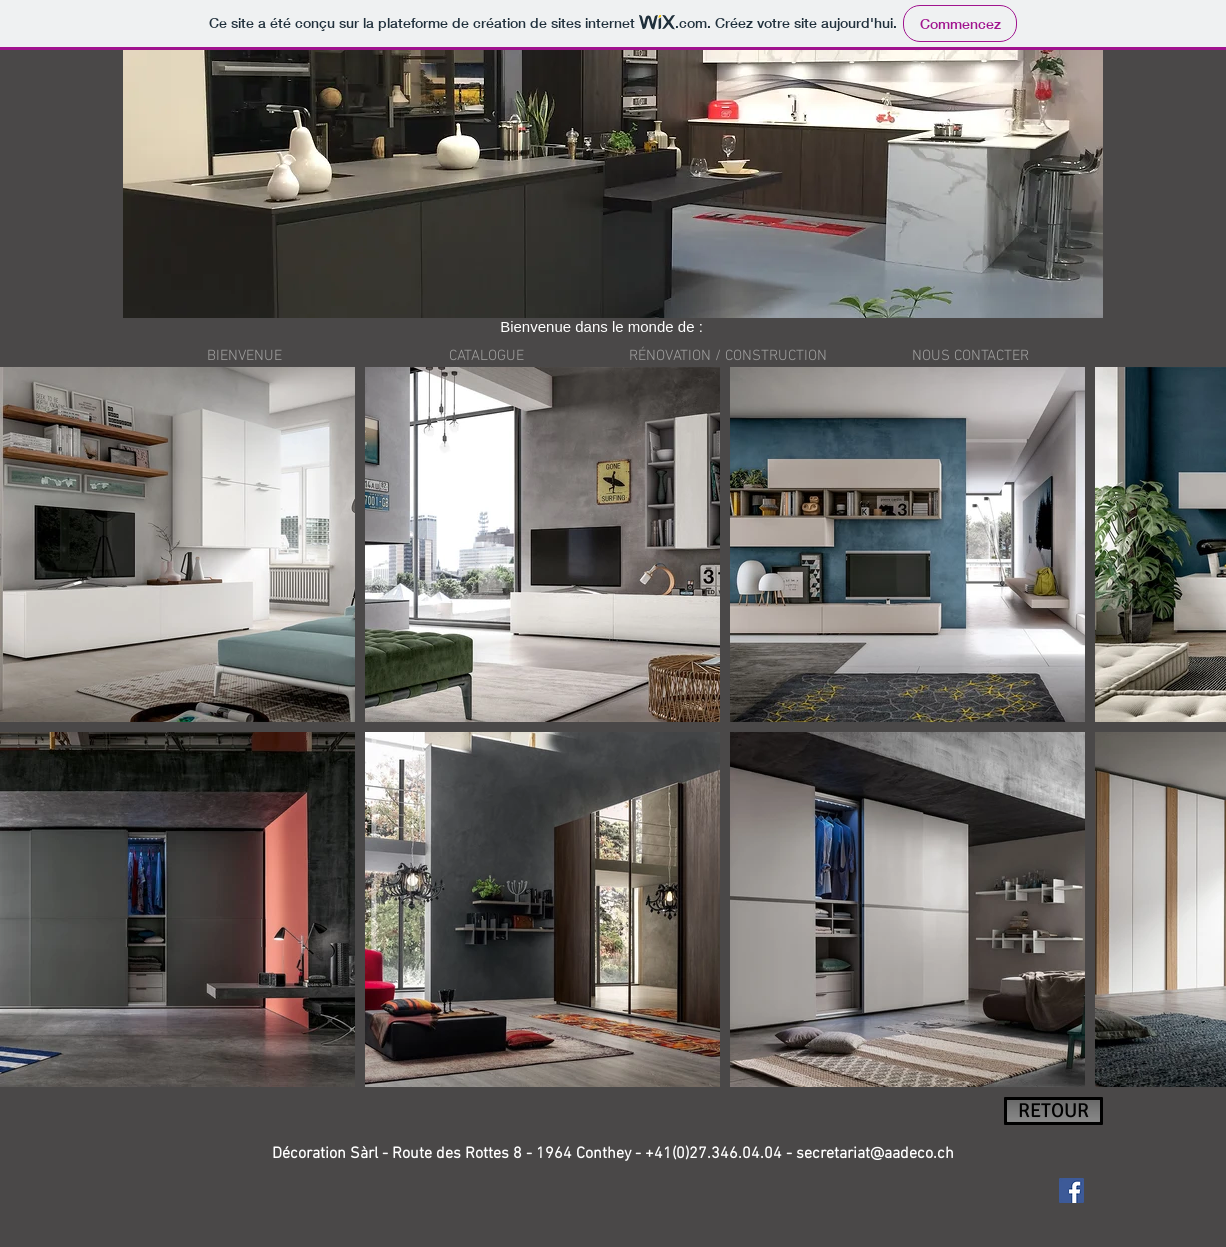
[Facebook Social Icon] (1071, 1190)
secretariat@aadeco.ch (875, 1154)
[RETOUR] (1053, 1111)
